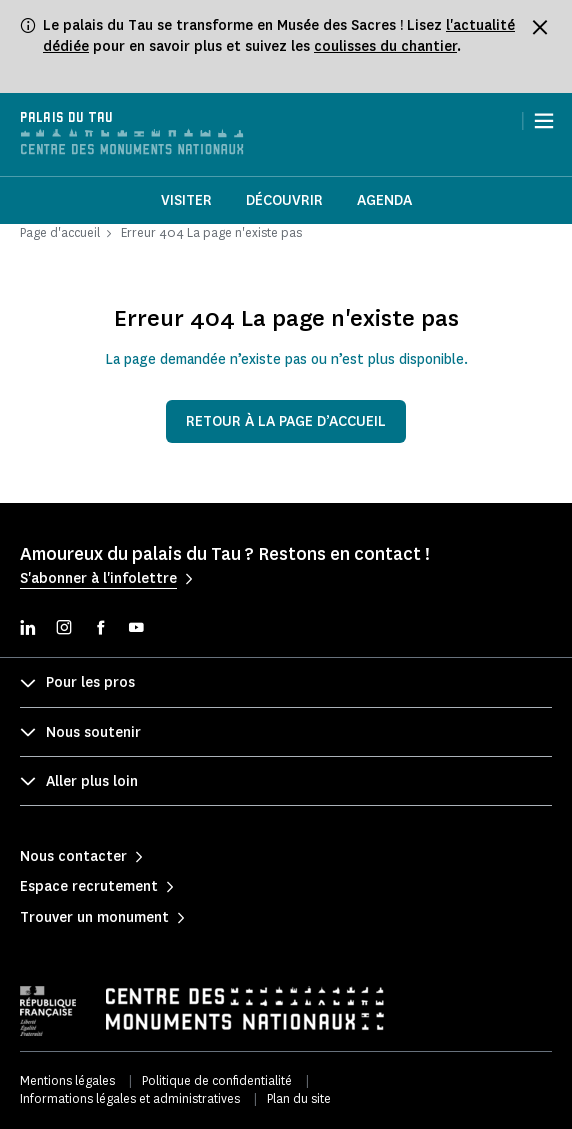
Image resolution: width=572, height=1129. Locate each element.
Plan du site (299, 1098)
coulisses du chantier (385, 46)
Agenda (384, 200)
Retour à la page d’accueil (286, 421)
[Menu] (544, 121)
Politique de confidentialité (217, 1080)
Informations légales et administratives (130, 1098)
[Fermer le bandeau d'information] (540, 27)
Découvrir (284, 200)
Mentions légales (67, 1080)
